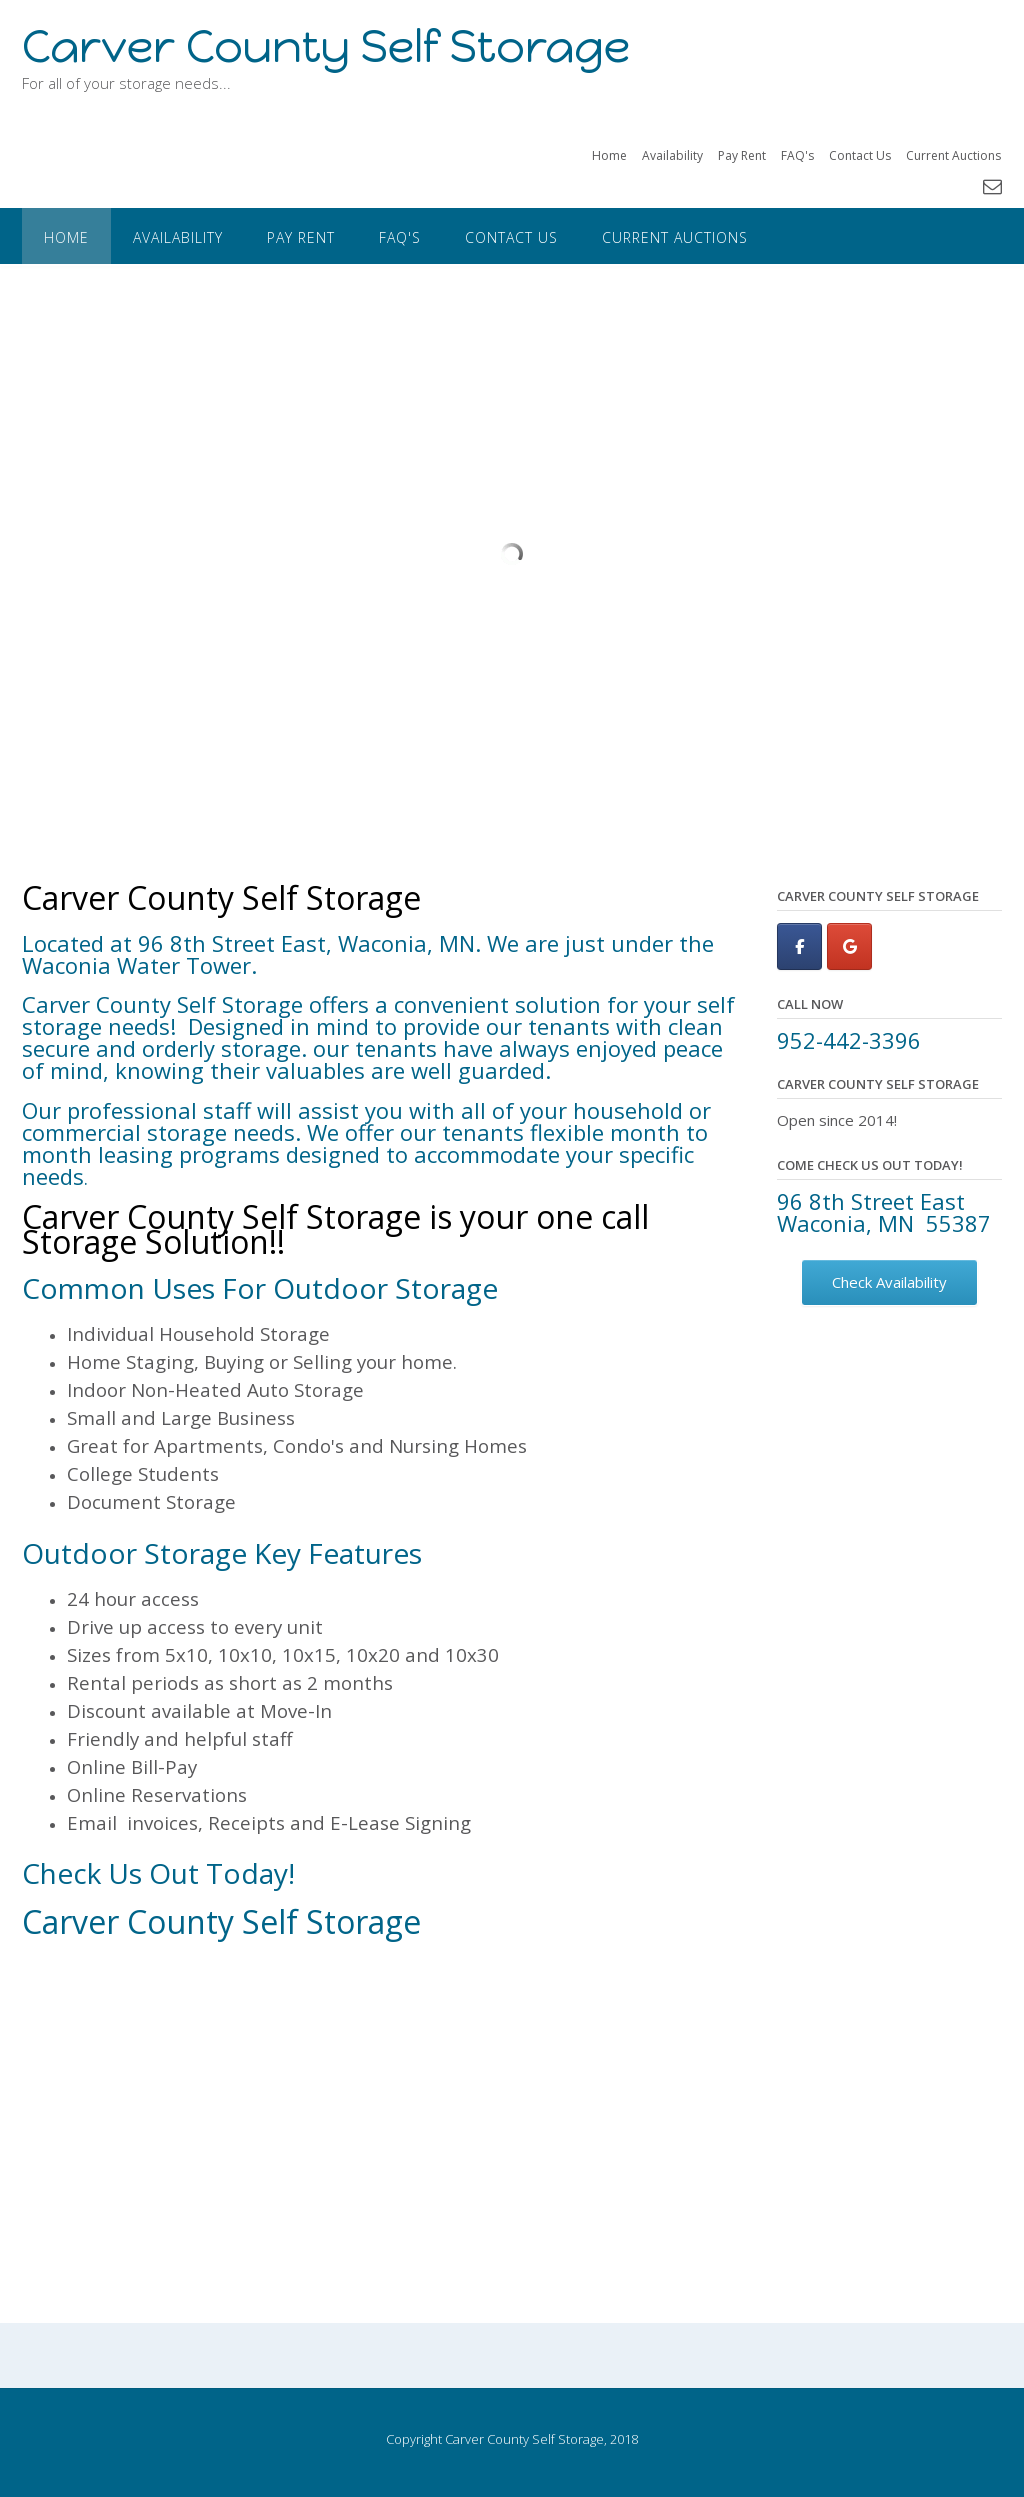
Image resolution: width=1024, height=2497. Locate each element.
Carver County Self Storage (326, 46)
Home (609, 155)
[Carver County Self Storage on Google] (849, 946)
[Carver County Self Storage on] (900, 946)
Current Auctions (953, 155)
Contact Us (860, 155)
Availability (672, 155)
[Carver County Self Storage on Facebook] (799, 946)
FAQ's (797, 155)
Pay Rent (742, 155)
